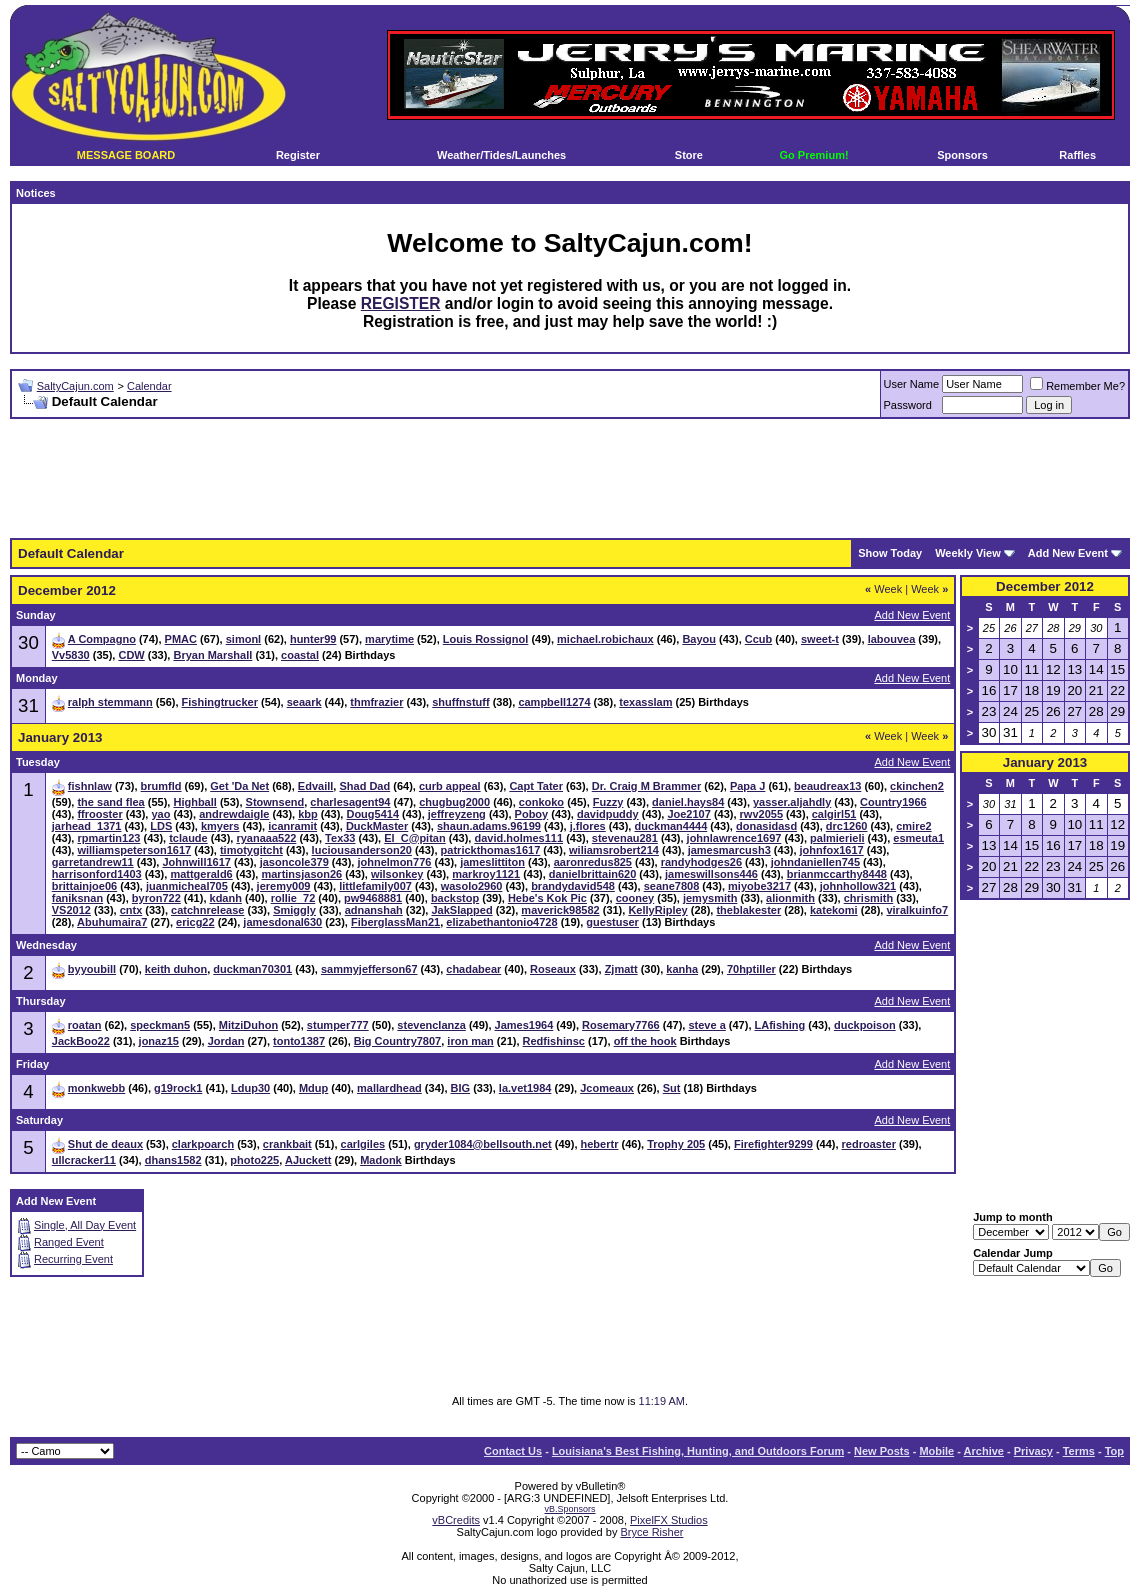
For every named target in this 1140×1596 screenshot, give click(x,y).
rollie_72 (293, 898)
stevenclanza (431, 1025)
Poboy (532, 814)
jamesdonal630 (282, 922)
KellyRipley (657, 910)
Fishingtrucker (220, 702)
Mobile (936, 1451)
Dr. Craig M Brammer (646, 786)
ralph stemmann (110, 702)
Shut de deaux (105, 1144)
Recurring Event (73, 1259)
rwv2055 (761, 814)
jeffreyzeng (457, 814)
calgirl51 (834, 814)
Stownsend (275, 802)
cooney (635, 898)
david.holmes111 (518, 838)
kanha (682, 969)
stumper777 (338, 1025)
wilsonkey (397, 874)
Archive (984, 1451)
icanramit (292, 826)
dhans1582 (173, 1160)
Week (883, 589)
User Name (912, 384)
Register (298, 155)
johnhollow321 (858, 886)
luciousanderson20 (362, 850)
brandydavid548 (573, 886)
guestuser (612, 922)
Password (908, 405)
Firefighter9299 (773, 1144)
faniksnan (77, 898)
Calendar (149, 386)
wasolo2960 (472, 886)
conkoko (541, 802)
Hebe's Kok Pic (547, 898)
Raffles (1077, 155)
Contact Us (513, 1451)
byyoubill (92, 969)
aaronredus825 (593, 862)
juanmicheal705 (187, 886)
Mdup (313, 1088)
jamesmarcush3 (729, 850)
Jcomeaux (607, 1088)
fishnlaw (90, 786)
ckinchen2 (917, 786)
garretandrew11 (93, 862)
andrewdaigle (234, 814)
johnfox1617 (832, 850)
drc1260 (847, 826)
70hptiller (751, 969)
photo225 (254, 1160)
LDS (161, 826)
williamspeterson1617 (134, 850)
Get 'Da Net (239, 786)
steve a (706, 1025)
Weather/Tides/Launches (501, 155)
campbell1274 (554, 702)
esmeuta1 (918, 838)
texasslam (645, 702)
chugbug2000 (454, 802)
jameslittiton (492, 862)
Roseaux (553, 969)
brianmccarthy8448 (837, 874)
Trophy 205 (676, 1144)
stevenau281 (625, 838)
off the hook (645, 1041)
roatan (85, 1025)
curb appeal (450, 786)
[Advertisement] (570, 479)
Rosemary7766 (621, 1025)
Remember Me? (1077, 386)
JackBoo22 (81, 1041)
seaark (304, 702)
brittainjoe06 (84, 886)
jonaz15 (159, 1041)
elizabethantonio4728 (501, 922)
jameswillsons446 (711, 874)
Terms (1079, 1451)
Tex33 (340, 838)
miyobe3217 (759, 886)
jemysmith (710, 898)
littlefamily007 (375, 886)
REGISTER (401, 303)
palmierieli (837, 838)
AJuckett (308, 1160)
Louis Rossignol (486, 639)
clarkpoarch (203, 1144)
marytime (389, 639)
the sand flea (110, 802)
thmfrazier (376, 702)
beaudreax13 (827, 786)
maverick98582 (560, 910)
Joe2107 (688, 814)
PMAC (181, 639)
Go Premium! (814, 155)
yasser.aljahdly (792, 802)
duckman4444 (670, 826)
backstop (455, 898)
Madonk (381, 1160)
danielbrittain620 (592, 874)
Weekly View (968, 553)
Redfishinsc (554, 1041)
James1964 (524, 1025)
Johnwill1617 (196, 862)
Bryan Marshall (212, 655)
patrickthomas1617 (491, 850)
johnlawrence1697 (734, 838)
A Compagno (102, 639)
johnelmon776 (394, 862)
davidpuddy (608, 814)
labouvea (892, 639)
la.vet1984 (525, 1088)
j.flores (588, 826)
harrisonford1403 (97, 874)
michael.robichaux (605, 639)
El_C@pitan (414, 838)
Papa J (747, 786)
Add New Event (1068, 553)
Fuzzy (608, 802)
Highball (194, 802)
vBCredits (456, 1520)
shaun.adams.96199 (489, 826)
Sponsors (962, 155)
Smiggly (294, 910)
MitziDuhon (248, 1025)
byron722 (156, 898)
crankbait (287, 1144)
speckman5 (160, 1025)
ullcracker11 (84, 1160)
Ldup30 (250, 1088)
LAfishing (780, 1025)
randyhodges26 (701, 862)
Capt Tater (536, 786)
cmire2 (913, 826)
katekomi (834, 910)
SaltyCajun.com (75, 386)
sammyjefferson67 (369, 969)
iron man (470, 1041)
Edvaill (315, 786)
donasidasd (766, 826)
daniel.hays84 (688, 802)
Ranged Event (69, 1242)
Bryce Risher (651, 1532)
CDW (131, 655)
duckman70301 (252, 969)
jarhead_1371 (87, 826)
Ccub (759, 639)
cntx (131, 910)
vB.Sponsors (569, 1509)
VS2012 (71, 910)
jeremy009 (284, 886)
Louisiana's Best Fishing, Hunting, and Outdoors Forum (698, 1451)
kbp (308, 814)
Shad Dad (364, 786)
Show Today (890, 553)
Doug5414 (372, 814)
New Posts (882, 1451)
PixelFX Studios (669, 1520)
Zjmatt (621, 969)
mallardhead (389, 1088)
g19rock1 (178, 1088)
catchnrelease (207, 910)
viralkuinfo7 (917, 910)
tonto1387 (299, 1041)
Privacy (1033, 1451)
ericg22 (195, 922)
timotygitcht (251, 850)
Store (689, 155)
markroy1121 (486, 874)
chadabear (473, 969)
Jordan (226, 1041)
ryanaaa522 (266, 838)
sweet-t (820, 639)
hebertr (600, 1144)
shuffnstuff (460, 702)
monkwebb (96, 1088)
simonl (243, 639)
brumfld (161, 786)
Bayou (699, 639)
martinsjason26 (301, 874)
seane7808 (672, 886)
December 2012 (1045, 586)
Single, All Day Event (85, 1225)
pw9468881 (373, 898)
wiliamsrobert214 (614, 850)
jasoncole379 (294, 862)
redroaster (869, 1144)
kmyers (220, 826)
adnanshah (374, 910)
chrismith (869, 898)
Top (1114, 1451)
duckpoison (865, 1025)
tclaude (188, 838)
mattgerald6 (201, 874)
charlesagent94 (350, 802)
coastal (300, 655)
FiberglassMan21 (395, 922)
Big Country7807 (397, 1041)
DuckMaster (377, 826)
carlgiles (363, 1144)
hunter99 (313, 639)
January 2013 (1045, 762)
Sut (672, 1088)
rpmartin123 (108, 838)
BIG (461, 1088)
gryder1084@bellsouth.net (483, 1144)
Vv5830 (71, 655)
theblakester (748, 910)
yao (160, 814)
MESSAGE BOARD (126, 155)
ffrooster (99, 814)
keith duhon (176, 969)
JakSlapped (461, 910)
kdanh (226, 898)
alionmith (790, 898)
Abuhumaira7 (112, 922)
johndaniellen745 (815, 862)
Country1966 (893, 802)
